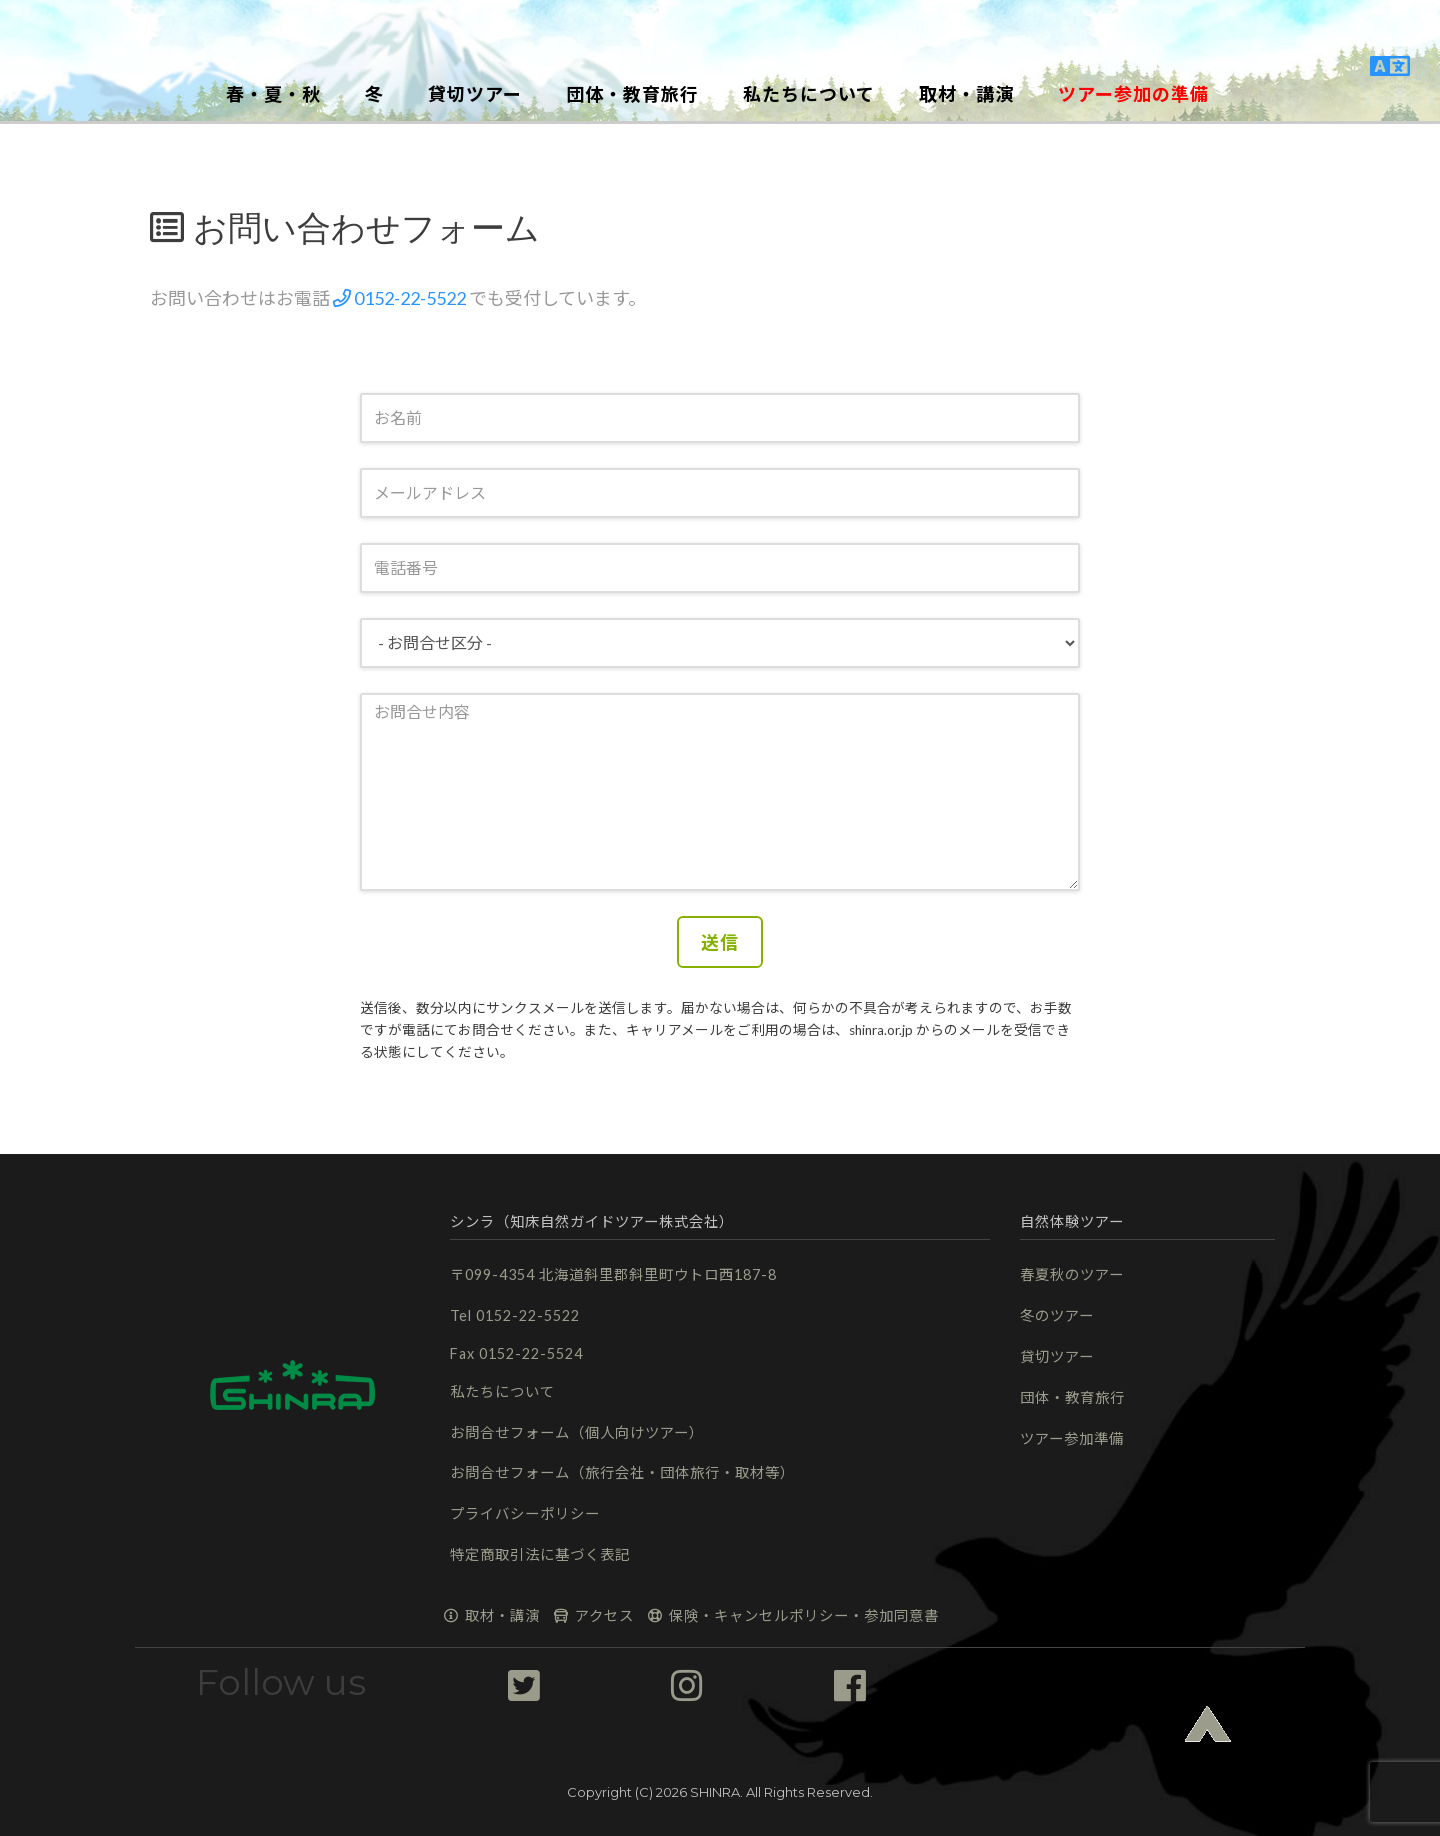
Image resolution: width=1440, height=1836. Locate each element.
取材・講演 (491, 1615)
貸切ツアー (1057, 1356)
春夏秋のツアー (1072, 1274)
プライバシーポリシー (525, 1513)
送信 (720, 942)
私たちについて (502, 1391)
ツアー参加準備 (1072, 1438)
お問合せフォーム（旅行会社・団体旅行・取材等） (622, 1472)
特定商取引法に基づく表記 (540, 1554)
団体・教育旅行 (1072, 1397)
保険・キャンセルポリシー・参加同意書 (793, 1615)
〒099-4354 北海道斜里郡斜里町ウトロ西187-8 (613, 1274)
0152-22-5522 (399, 298)
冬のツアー (1057, 1315)
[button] (720, 35)
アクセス (593, 1615)
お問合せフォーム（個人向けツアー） (577, 1432)
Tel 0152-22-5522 (515, 1315)
